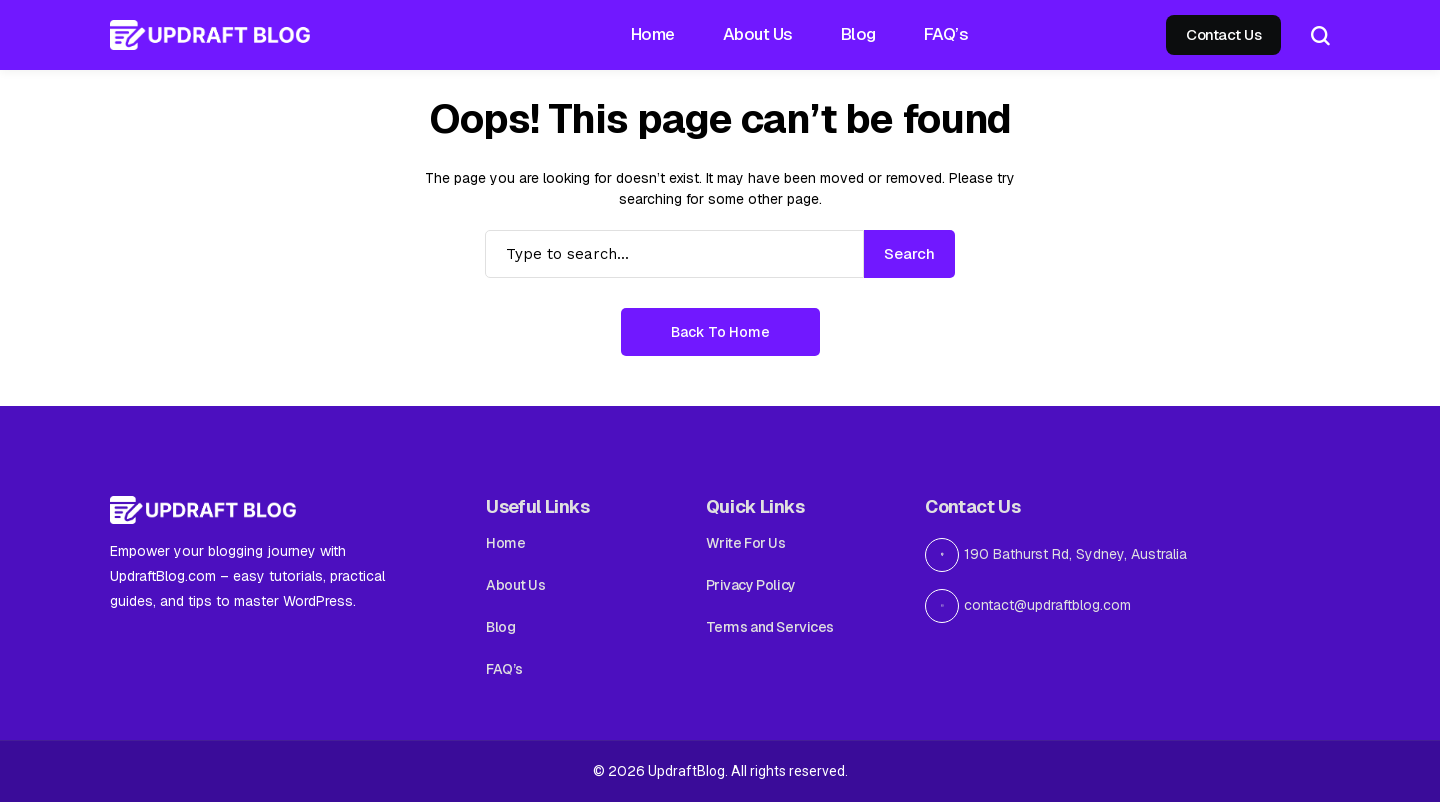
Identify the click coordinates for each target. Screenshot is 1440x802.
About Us (516, 585)
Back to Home (720, 332)
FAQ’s (504, 669)
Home (505, 543)
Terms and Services (770, 627)
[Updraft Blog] (210, 35)
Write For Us (746, 543)
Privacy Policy (751, 585)
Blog (500, 627)
